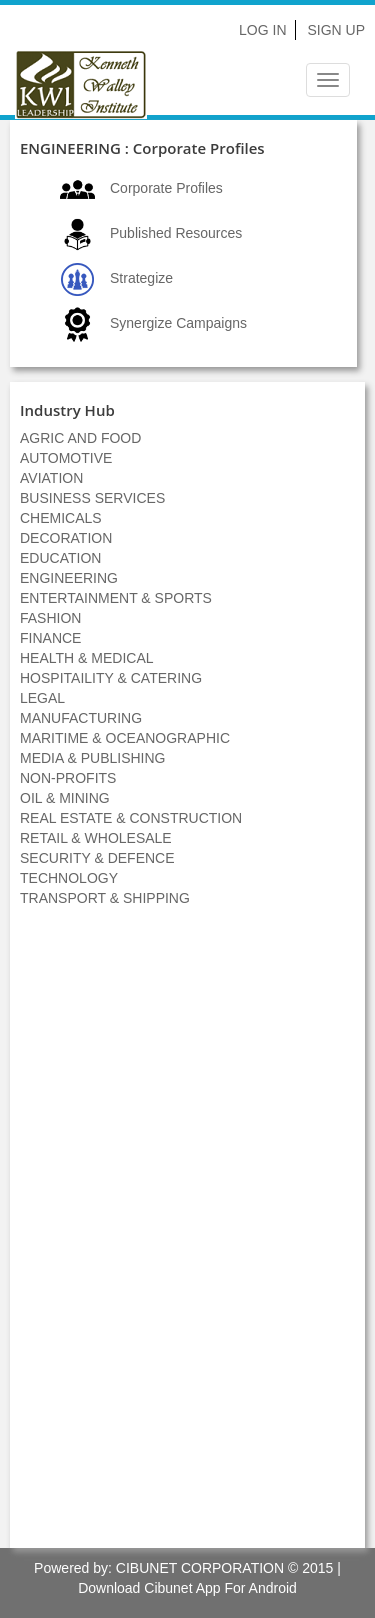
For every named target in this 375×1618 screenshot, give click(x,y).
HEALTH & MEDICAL (87, 658)
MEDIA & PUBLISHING (92, 758)
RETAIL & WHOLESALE (96, 838)
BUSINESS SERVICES (92, 498)
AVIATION (51, 478)
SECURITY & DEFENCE (97, 858)
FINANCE (50, 638)
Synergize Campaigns (178, 323)
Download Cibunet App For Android (187, 1588)
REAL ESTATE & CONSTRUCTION (131, 818)
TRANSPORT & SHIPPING (105, 898)
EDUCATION (60, 558)
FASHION (50, 618)
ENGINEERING (69, 578)
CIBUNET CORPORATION (200, 1568)
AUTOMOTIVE (66, 458)
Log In (262, 30)
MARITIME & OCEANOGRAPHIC (125, 738)
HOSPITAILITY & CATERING (111, 678)
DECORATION (66, 538)
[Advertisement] (188, 1238)
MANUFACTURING (81, 718)
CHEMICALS (61, 518)
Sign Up (336, 30)
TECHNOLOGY (69, 878)
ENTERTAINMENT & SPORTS (116, 598)
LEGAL (42, 698)
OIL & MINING (65, 798)
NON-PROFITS (68, 778)
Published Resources (176, 233)
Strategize (141, 278)
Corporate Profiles (166, 188)
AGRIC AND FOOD (80, 438)
